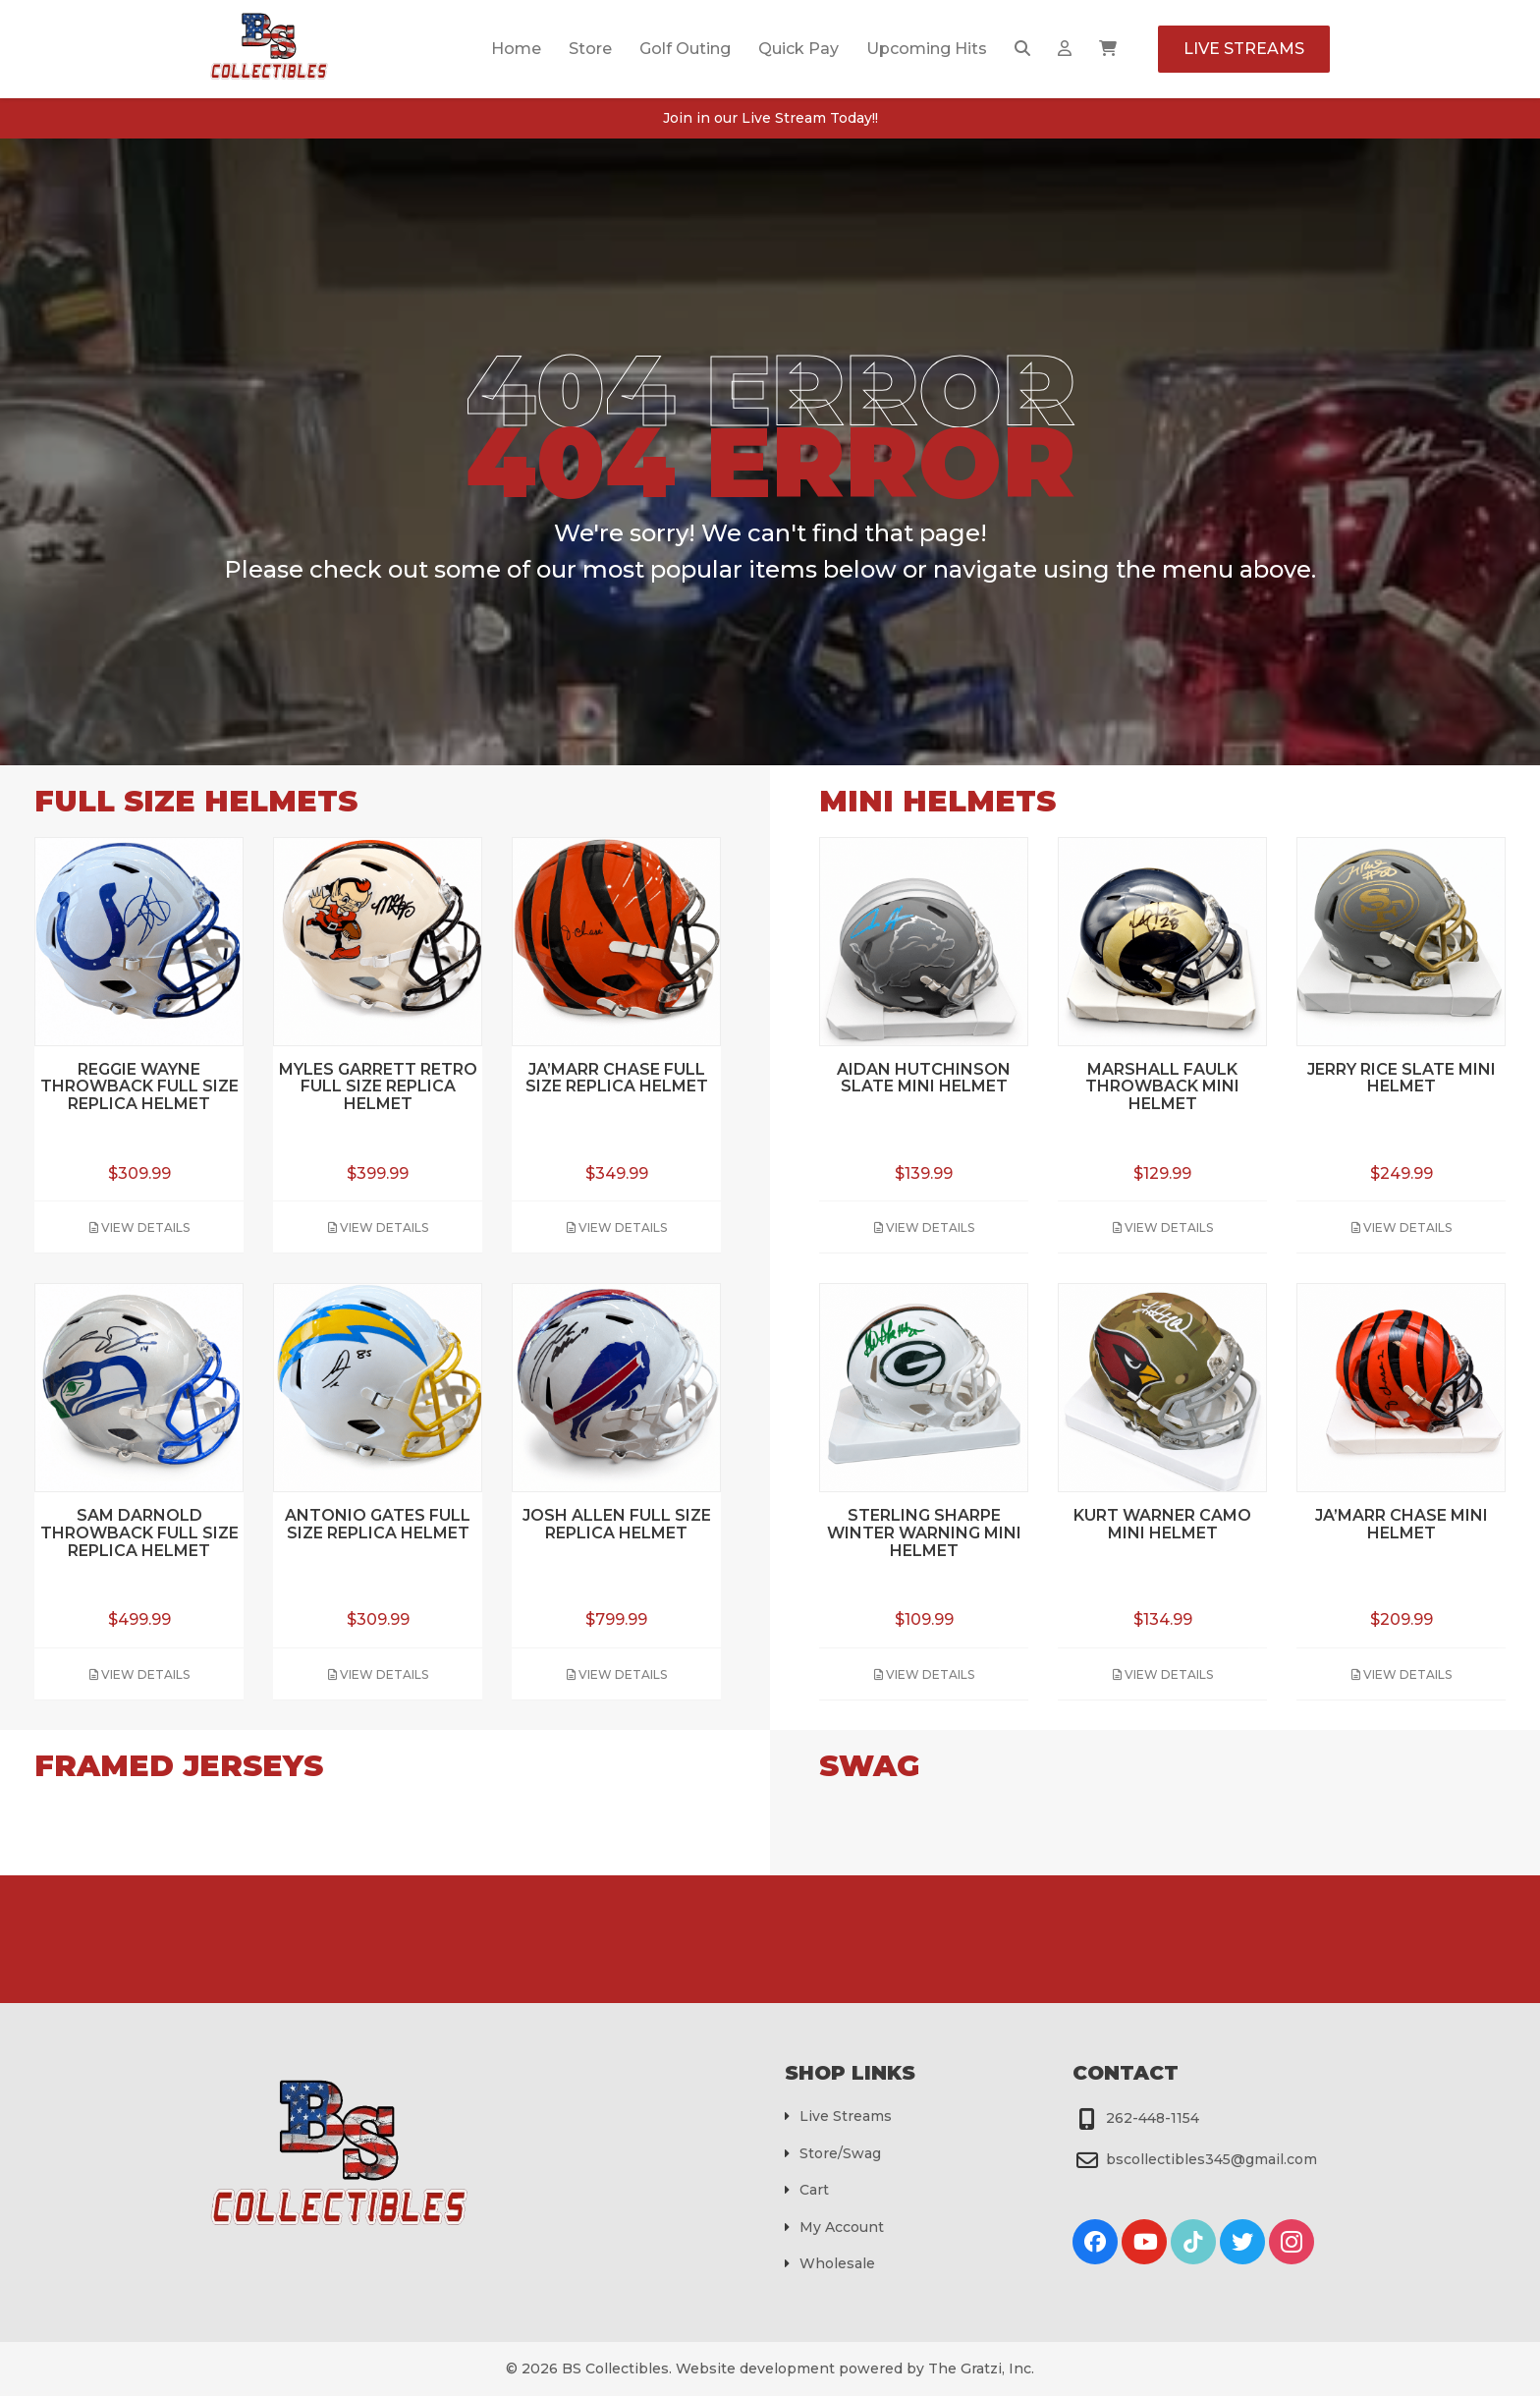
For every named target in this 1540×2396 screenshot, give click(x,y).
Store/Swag (840, 2153)
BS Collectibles (615, 2368)
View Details (139, 1227)
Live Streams (1243, 48)
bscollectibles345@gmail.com (1211, 2159)
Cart (814, 2190)
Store (590, 48)
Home (516, 48)
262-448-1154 (1152, 2118)
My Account (841, 2227)
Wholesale (837, 2263)
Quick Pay (798, 48)
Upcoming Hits (926, 48)
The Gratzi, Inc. (981, 2368)
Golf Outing (685, 48)
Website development (755, 2368)
